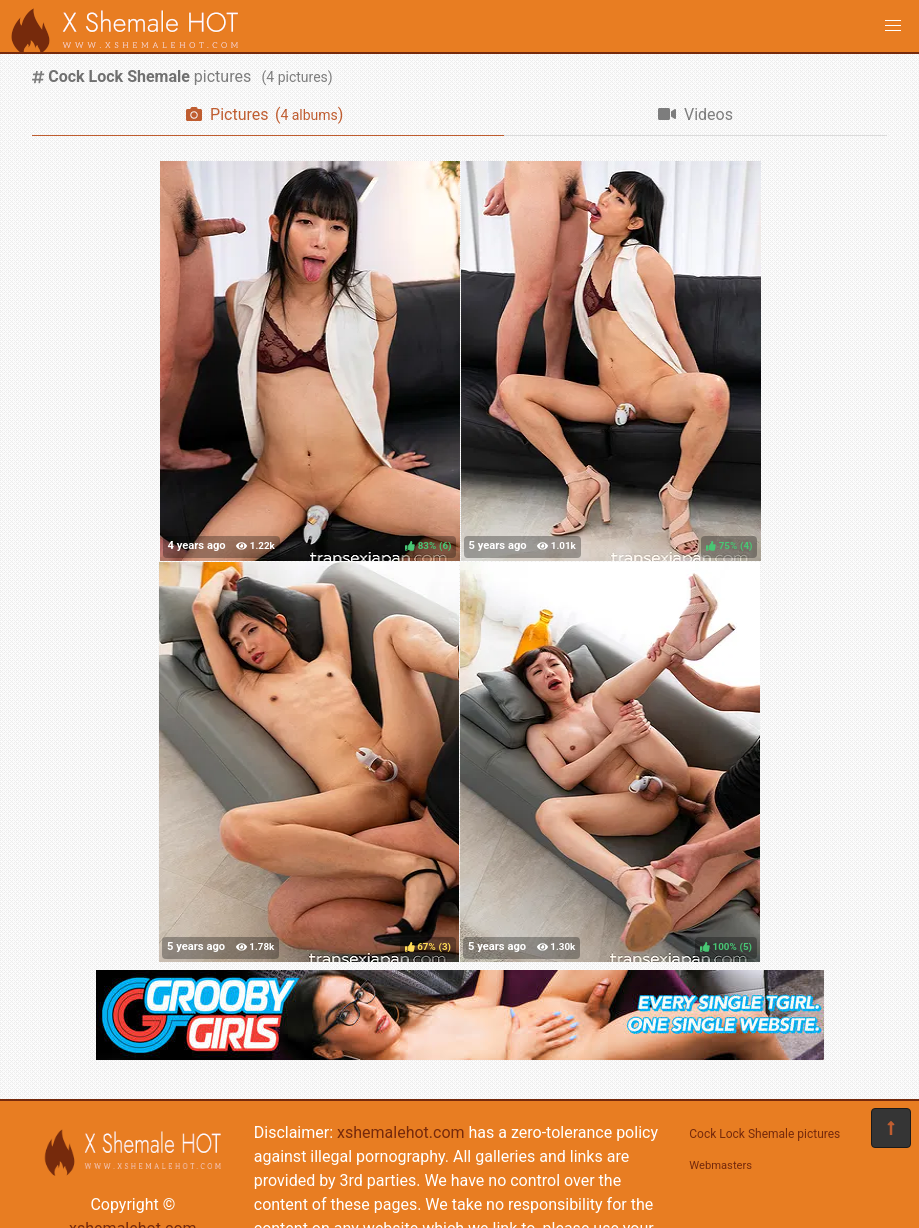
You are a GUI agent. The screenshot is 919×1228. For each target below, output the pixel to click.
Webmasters (720, 1165)
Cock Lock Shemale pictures (764, 1134)
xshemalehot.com (401, 1132)
